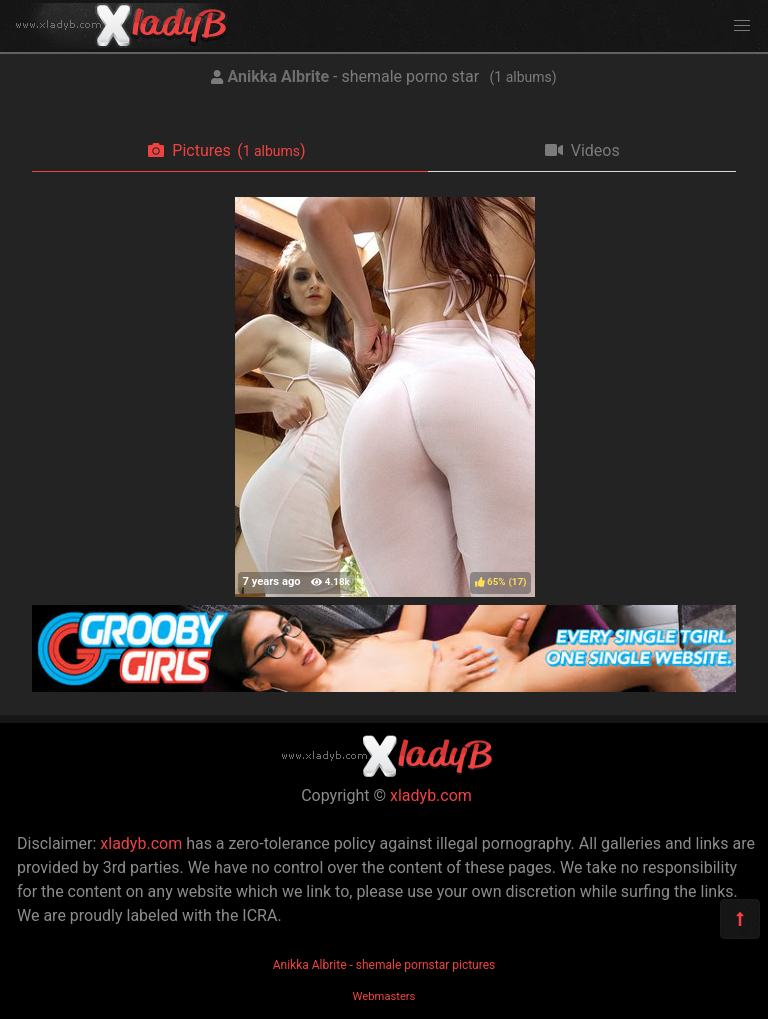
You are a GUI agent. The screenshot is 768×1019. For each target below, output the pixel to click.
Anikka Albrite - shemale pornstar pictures (384, 965)
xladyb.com (431, 795)
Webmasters (384, 996)
